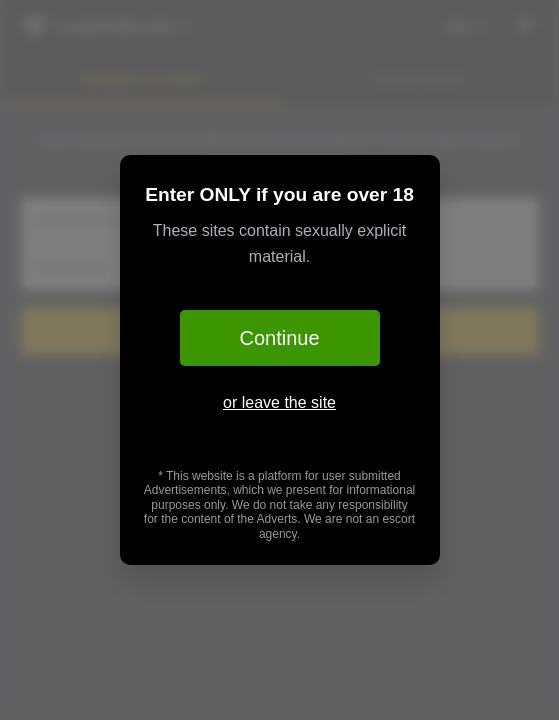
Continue (279, 338)
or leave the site (279, 402)
